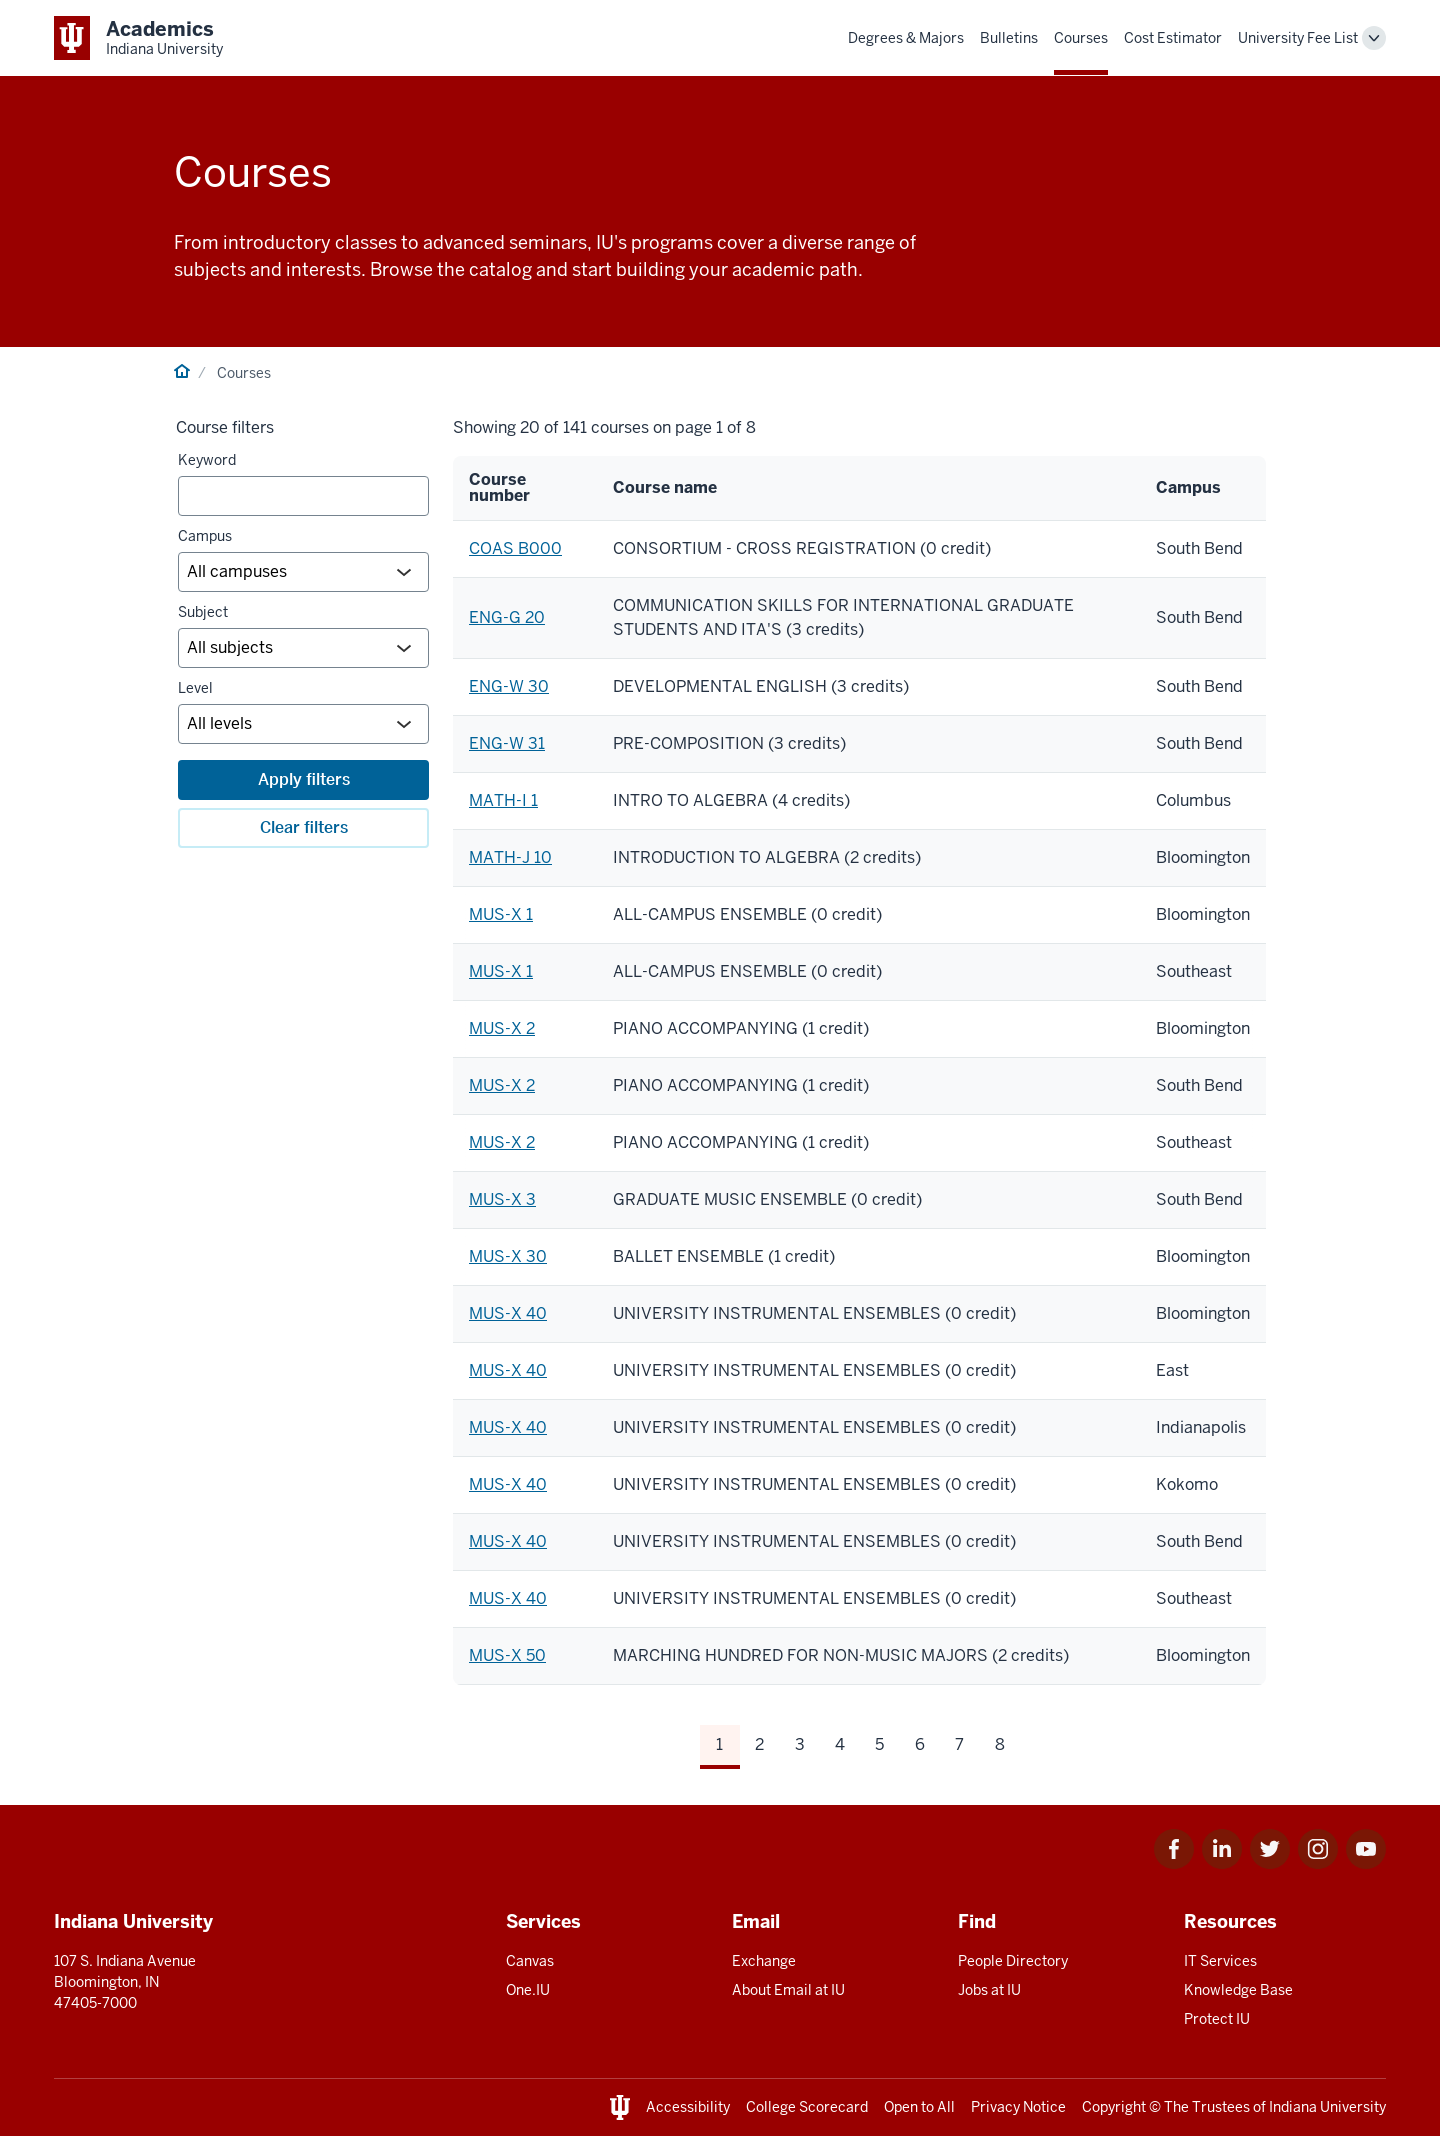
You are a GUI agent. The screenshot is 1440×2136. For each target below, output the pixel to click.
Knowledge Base (1238, 1990)
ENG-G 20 (507, 617)
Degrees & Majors (906, 38)
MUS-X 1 (501, 914)
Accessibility (688, 2107)
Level (195, 688)
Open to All (919, 2107)
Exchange (764, 1961)
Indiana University (1327, 2107)
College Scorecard (807, 2107)
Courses (1081, 38)
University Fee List (1298, 38)
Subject (203, 612)
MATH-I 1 (503, 800)
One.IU (528, 1990)
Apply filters (304, 779)
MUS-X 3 (502, 1199)
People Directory (1013, 1961)
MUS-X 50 (507, 1655)
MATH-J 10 (510, 857)
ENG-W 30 (509, 686)
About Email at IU (788, 1990)
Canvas (530, 1961)
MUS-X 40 (508, 1313)
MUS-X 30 (508, 1256)
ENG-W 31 (507, 743)
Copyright (1114, 2107)
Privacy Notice (1018, 2107)
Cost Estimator (1173, 38)
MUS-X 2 (502, 1028)
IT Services (1220, 1961)
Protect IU (1217, 2019)
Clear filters (304, 827)
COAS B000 (515, 548)
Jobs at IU (989, 1990)
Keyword (207, 460)
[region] (859, 1070)
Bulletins (1009, 38)
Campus (205, 536)
